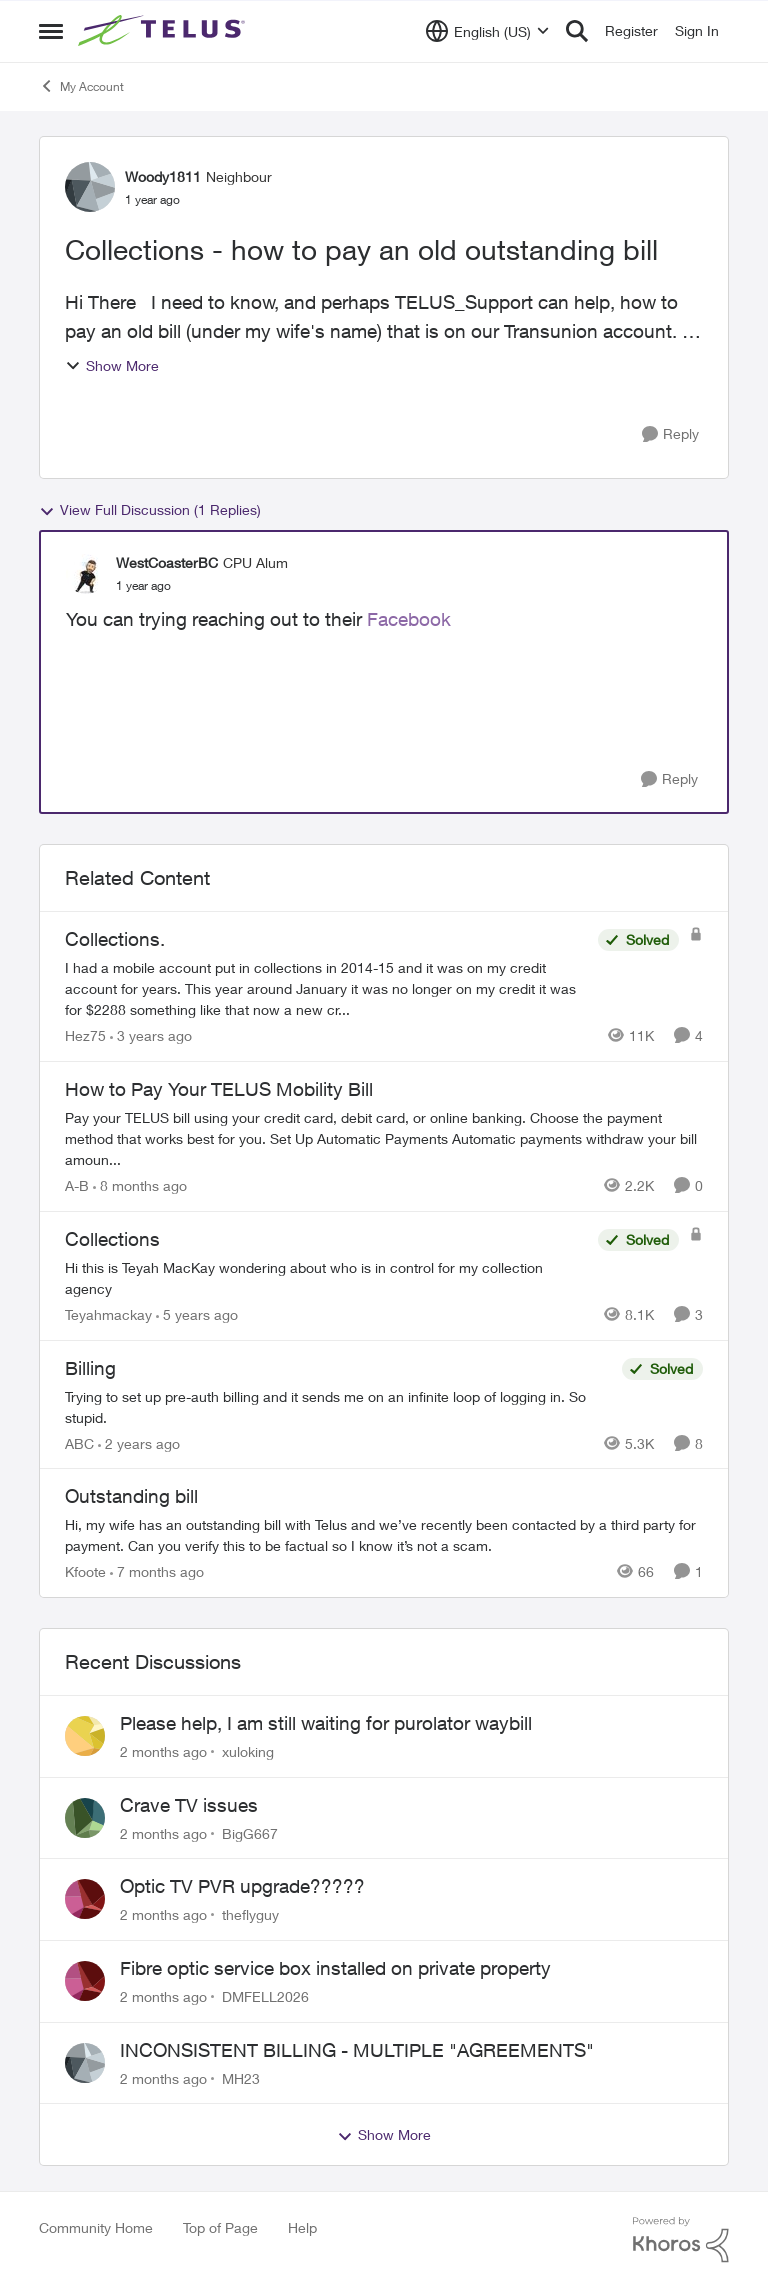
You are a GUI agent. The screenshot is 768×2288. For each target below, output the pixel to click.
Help (302, 2227)
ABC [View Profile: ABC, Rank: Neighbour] (79, 1442)
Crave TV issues (189, 1805)
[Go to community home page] (164, 31)
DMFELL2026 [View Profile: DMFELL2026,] (265, 1996)
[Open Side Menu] (51, 31)
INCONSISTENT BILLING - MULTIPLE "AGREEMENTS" (357, 2050)
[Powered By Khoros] (681, 2240)
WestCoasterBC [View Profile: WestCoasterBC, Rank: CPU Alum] (167, 562)
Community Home (96, 2227)
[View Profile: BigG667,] (85, 1818)
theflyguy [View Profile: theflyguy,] (250, 1914)
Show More (112, 365)
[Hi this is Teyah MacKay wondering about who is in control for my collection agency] (326, 1278)
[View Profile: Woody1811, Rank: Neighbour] (90, 187)
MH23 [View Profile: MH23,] (241, 2077)
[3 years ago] (151, 1035)
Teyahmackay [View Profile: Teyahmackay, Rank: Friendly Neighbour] (108, 1314)
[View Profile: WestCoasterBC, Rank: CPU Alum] (86, 574)
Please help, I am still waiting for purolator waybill (326, 1723)
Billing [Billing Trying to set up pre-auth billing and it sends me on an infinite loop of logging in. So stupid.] (90, 1368)
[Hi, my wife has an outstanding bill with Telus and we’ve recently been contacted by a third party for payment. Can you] (384, 1535)
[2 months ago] (163, 1751)
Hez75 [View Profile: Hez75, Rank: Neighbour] (85, 1035)
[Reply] (670, 434)
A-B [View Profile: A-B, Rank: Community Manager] (77, 1185)
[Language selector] (487, 31)
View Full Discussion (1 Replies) (150, 510)
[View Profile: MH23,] (85, 2063)
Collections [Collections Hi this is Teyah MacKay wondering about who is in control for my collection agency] (112, 1239)
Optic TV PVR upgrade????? (242, 1886)
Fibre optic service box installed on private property (335, 1968)
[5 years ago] (197, 1314)
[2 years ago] (139, 1442)
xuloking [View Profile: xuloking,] (248, 1751)
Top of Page (220, 2227)
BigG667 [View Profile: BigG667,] (250, 1832)
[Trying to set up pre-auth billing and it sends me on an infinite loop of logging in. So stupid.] (338, 1406)
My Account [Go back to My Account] (81, 86)
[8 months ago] (140, 1185)
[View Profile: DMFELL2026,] (85, 1981)
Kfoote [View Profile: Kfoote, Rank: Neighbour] (85, 1571)
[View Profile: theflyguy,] (85, 1899)
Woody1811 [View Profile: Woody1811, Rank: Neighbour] (163, 176)
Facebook (409, 619)
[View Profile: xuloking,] (85, 1736)
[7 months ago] (157, 1571)
